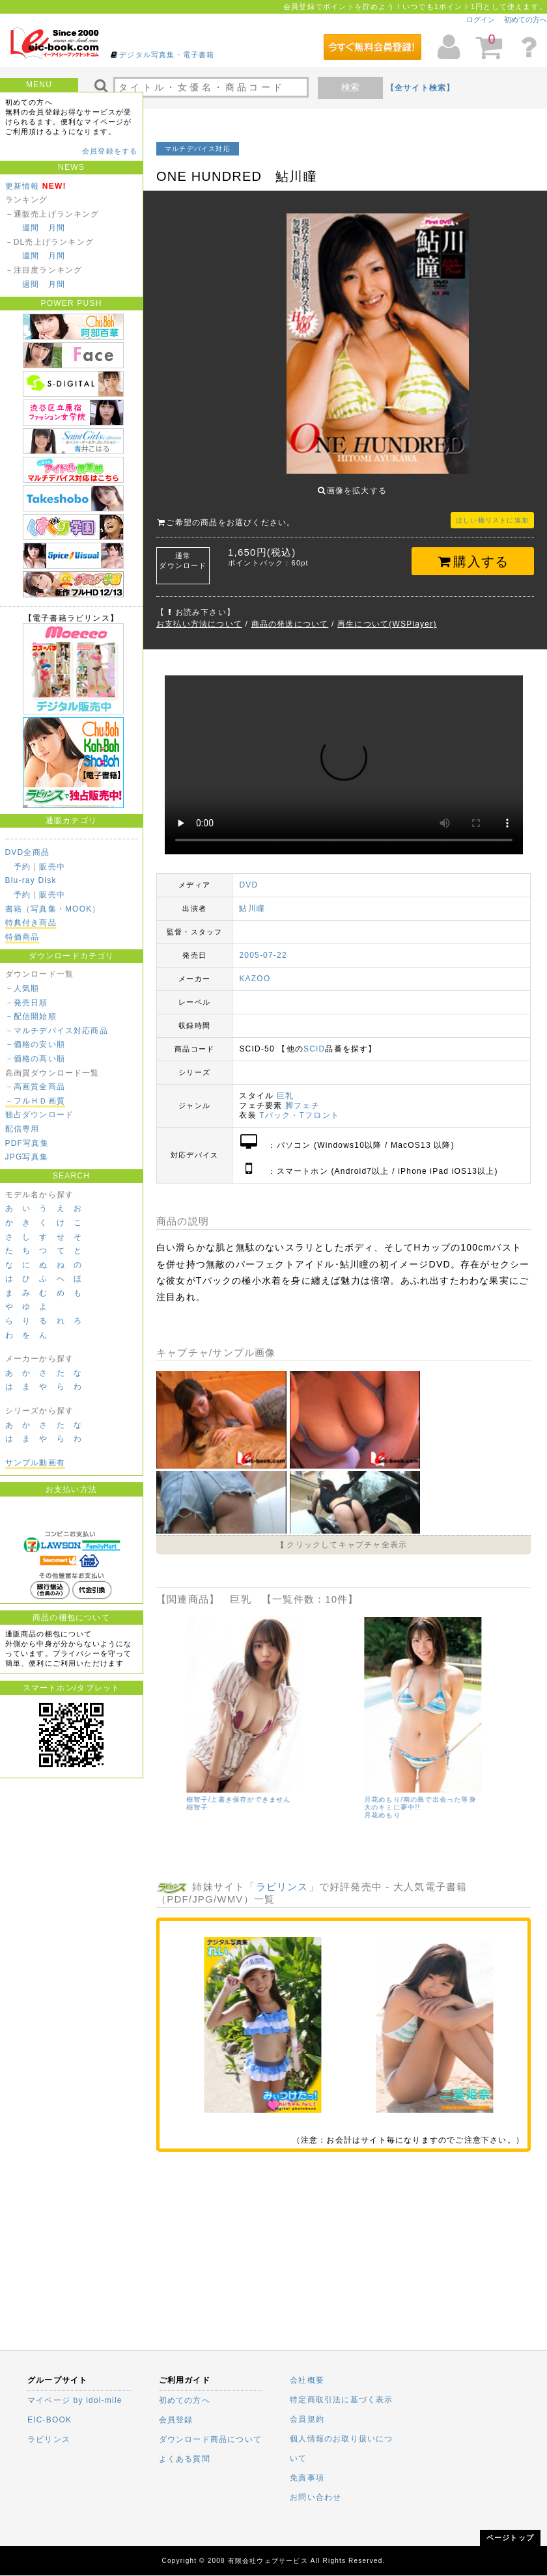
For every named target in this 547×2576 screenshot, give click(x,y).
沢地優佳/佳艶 (366, 1789)
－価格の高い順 (35, 1058)
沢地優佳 (357, 1797)
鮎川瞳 (252, 898)
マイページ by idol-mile (74, 2400)
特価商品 (22, 937)
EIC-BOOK (49, 2419)
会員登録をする (109, 151)
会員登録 (176, 2419)
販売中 (52, 866)
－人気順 (22, 988)
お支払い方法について (199, 614)
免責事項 (307, 2477)
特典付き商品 (31, 922)
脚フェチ (302, 1095)
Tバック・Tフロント (299, 1105)
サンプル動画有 (35, 1462)
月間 (56, 227)
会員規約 (307, 2419)
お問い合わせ (315, 2497)
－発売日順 (26, 1002)
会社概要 (307, 2380)
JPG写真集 (27, 1156)
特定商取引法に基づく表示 (341, 2399)
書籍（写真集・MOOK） (53, 909)
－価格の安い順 (35, 1044)
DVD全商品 (27, 852)
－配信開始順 (31, 1016)
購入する (473, 552)
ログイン (480, 19)
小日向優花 (183, 1789)
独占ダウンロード (39, 1114)
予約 (22, 866)
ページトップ (510, 2538)
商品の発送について (290, 614)
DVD (248, 875)
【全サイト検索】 (420, 87)
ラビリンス (282, 1876)
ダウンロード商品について (210, 2439)
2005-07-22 (263, 945)
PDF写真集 (27, 1143)
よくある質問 (184, 2458)
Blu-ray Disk (31, 880)
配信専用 (22, 1128)
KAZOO (254, 968)
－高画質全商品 (35, 1086)
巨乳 (285, 1086)
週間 (30, 227)
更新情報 (22, 186)
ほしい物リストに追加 (492, 510)
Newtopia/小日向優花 (201, 1781)
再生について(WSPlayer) (387, 614)
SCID (314, 1039)
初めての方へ (525, 19)
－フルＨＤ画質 (35, 1100)
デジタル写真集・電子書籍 (166, 55)
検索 (350, 87)
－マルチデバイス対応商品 (56, 1030)
